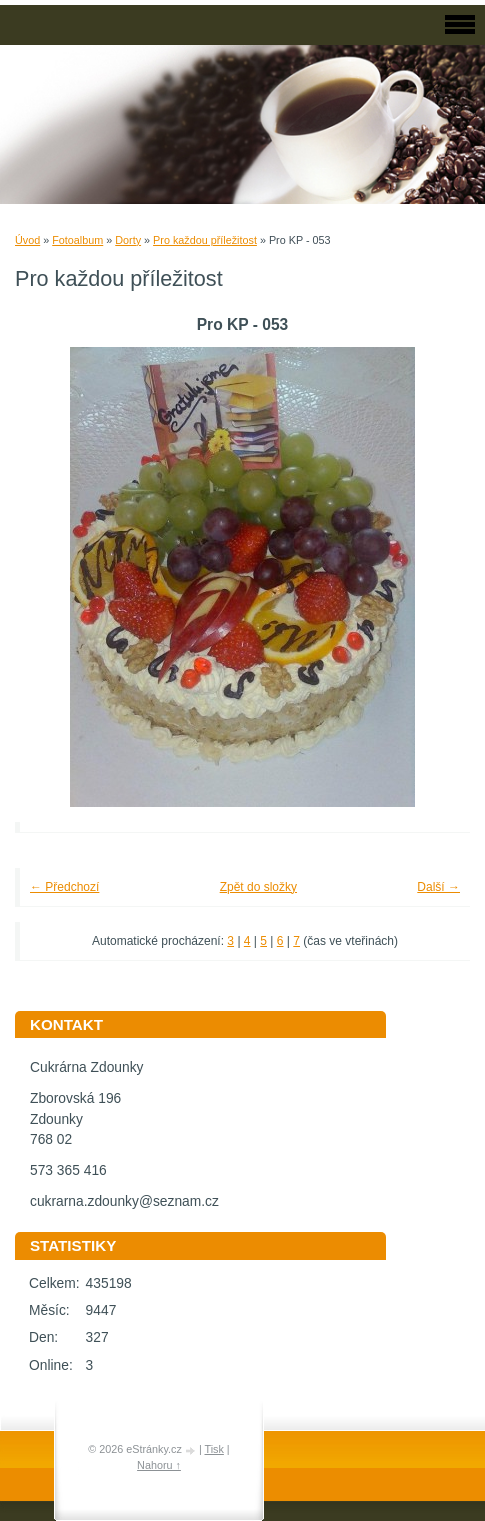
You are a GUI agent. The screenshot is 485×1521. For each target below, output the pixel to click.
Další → (438, 887)
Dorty (128, 240)
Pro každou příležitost (205, 240)
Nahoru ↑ (159, 1465)
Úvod (27, 240)
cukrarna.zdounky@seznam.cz (124, 1201)
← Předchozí (64, 887)
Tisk (213, 1449)
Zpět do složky (258, 887)
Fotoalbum (77, 240)
